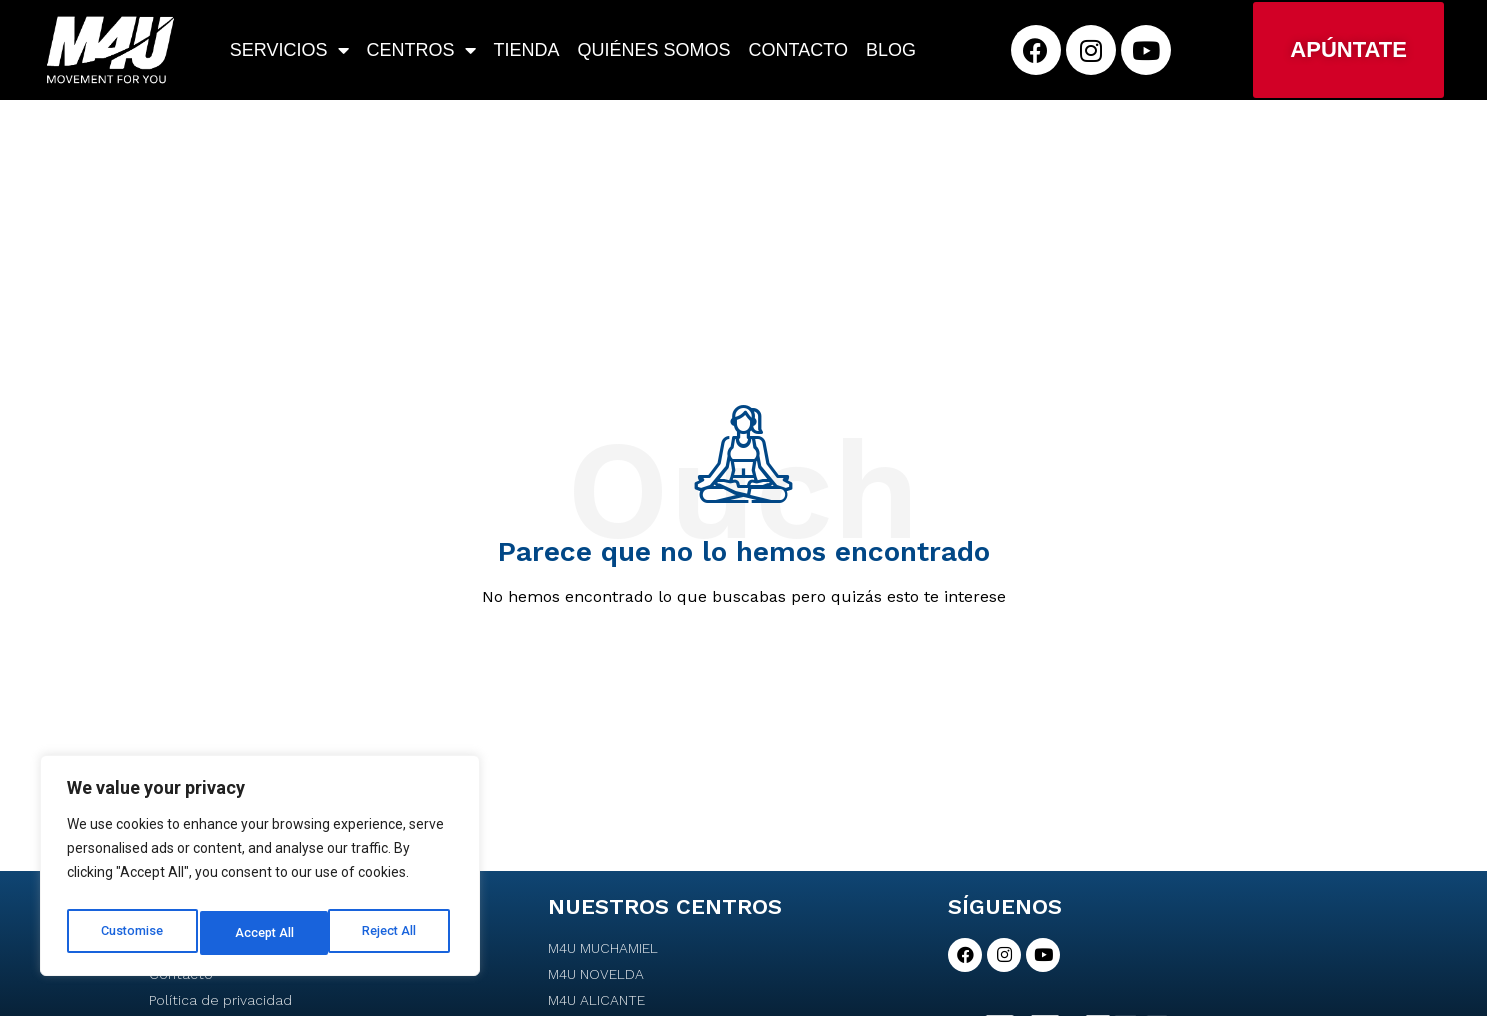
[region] (260, 871)
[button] (1348, 50)
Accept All (391, 933)
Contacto (798, 50)
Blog (891, 50)
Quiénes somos (654, 50)
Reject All (263, 933)
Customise (131, 933)
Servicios (289, 50)
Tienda (527, 50)
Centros (421, 50)
